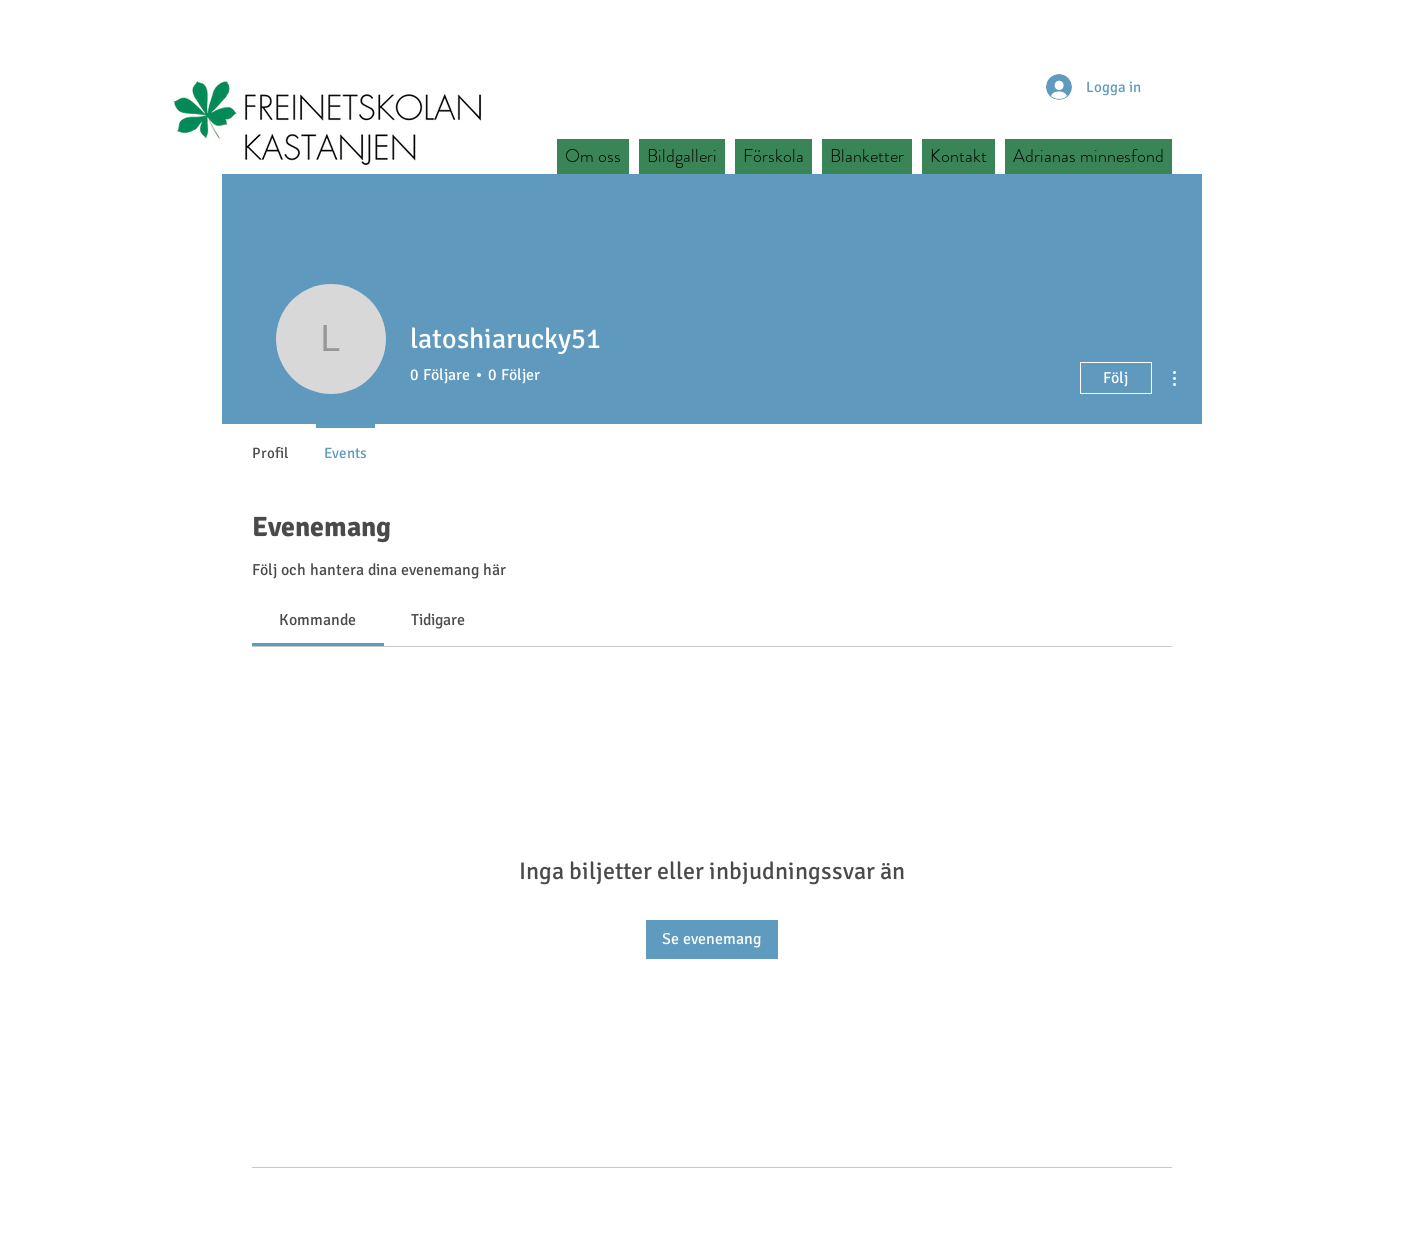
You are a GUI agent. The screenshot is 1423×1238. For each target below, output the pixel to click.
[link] (317, 620)
